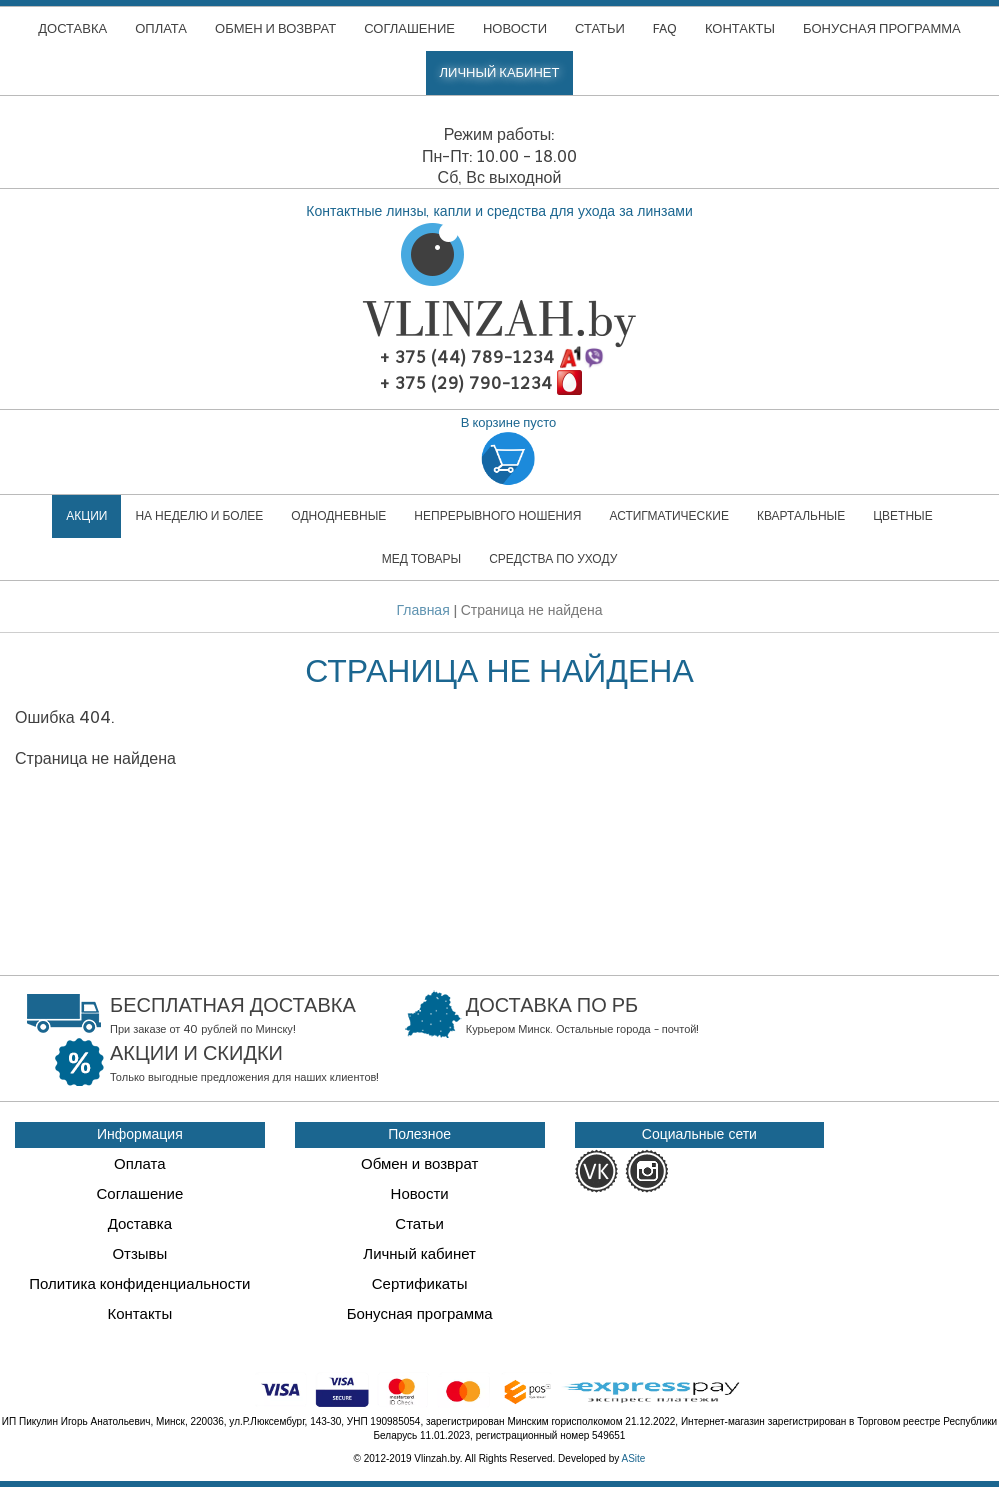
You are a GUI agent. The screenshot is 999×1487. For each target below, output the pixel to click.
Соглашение (139, 1194)
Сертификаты (420, 1284)
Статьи (419, 1224)
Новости (420, 1194)
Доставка (140, 1224)
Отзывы (139, 1254)
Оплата (140, 1164)
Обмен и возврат (419, 1164)
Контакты (139, 1314)
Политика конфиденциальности (139, 1284)
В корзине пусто (508, 452)
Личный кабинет (419, 1254)
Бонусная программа (420, 1314)
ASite (634, 1458)
